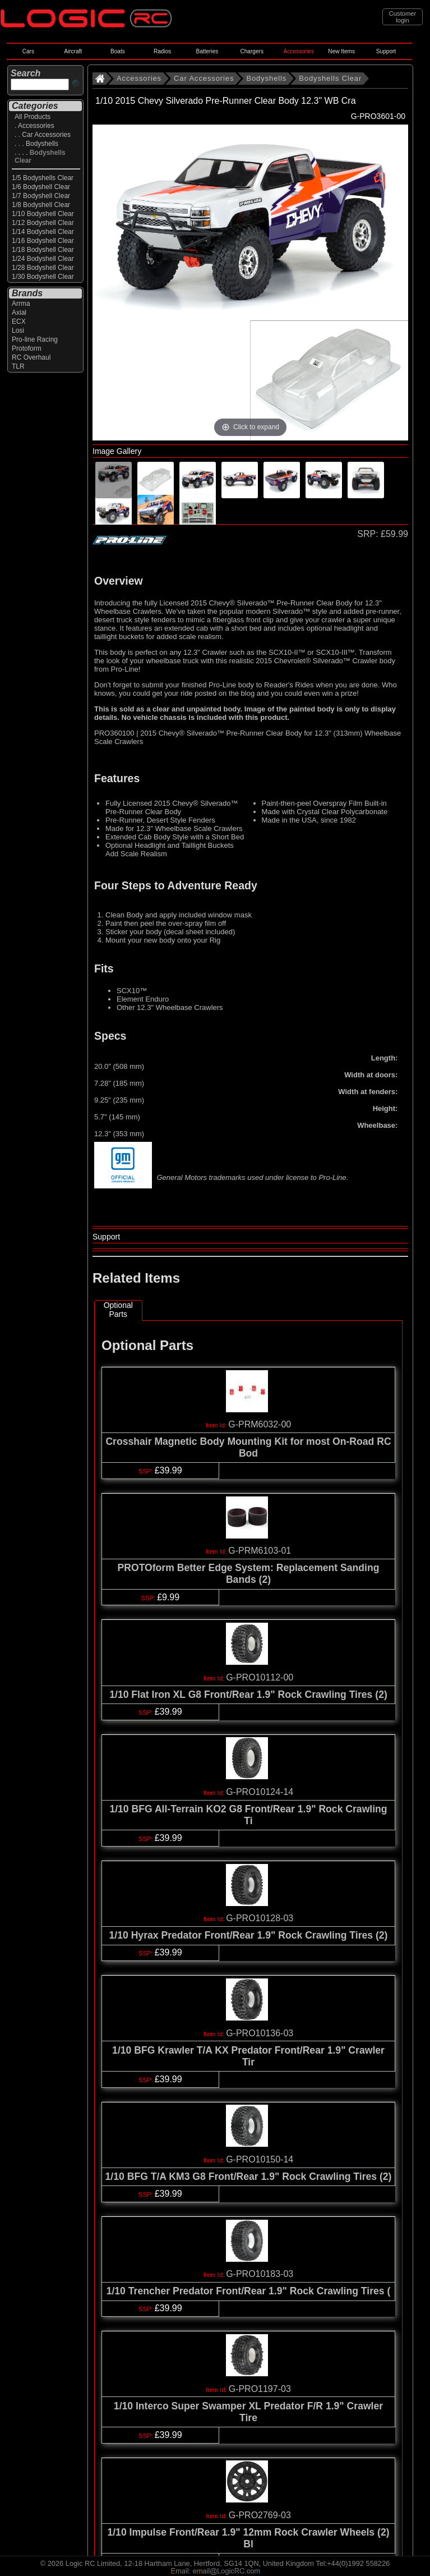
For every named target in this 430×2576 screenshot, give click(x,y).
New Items (341, 51)
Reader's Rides (288, 685)
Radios (162, 51)
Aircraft (73, 51)
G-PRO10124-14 (259, 1792)
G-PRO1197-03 (260, 2389)
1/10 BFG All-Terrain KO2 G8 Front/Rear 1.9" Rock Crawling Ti (248, 1814)
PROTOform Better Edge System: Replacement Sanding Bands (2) (249, 1573)
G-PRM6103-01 (259, 1550)
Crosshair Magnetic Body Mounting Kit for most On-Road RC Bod (248, 1447)
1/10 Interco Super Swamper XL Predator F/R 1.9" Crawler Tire (248, 2411)
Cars (28, 51)
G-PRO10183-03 (259, 2274)
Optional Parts (118, 1310)
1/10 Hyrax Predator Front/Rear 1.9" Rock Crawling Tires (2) (248, 1935)
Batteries (207, 51)
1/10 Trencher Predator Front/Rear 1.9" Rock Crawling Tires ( (249, 2291)
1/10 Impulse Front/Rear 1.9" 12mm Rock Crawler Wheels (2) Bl (248, 2538)
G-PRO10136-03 (259, 2033)
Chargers (251, 51)
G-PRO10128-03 (259, 1918)
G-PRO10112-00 (259, 1677)
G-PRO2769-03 (260, 2515)
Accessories (299, 51)
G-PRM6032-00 (259, 1424)
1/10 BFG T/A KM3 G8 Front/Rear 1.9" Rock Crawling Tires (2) (248, 2176)
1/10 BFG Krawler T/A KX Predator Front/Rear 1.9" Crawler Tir (248, 2056)
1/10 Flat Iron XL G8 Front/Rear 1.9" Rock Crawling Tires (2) (248, 1694)
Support (386, 51)
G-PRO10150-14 (259, 2159)
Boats (117, 51)
